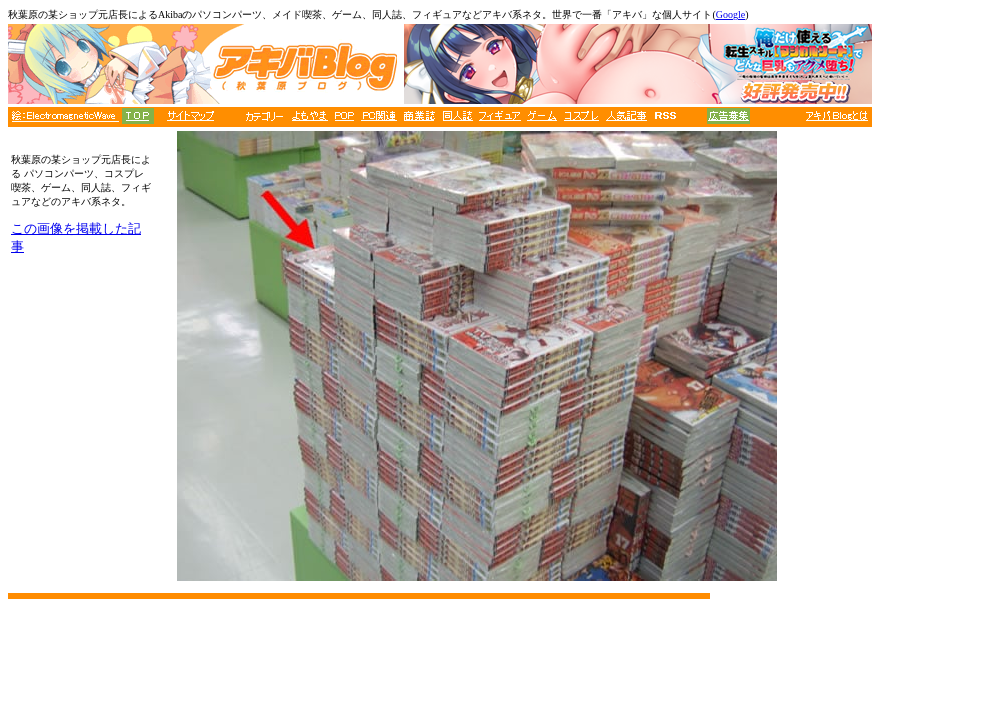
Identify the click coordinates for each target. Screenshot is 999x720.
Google (730, 14)
